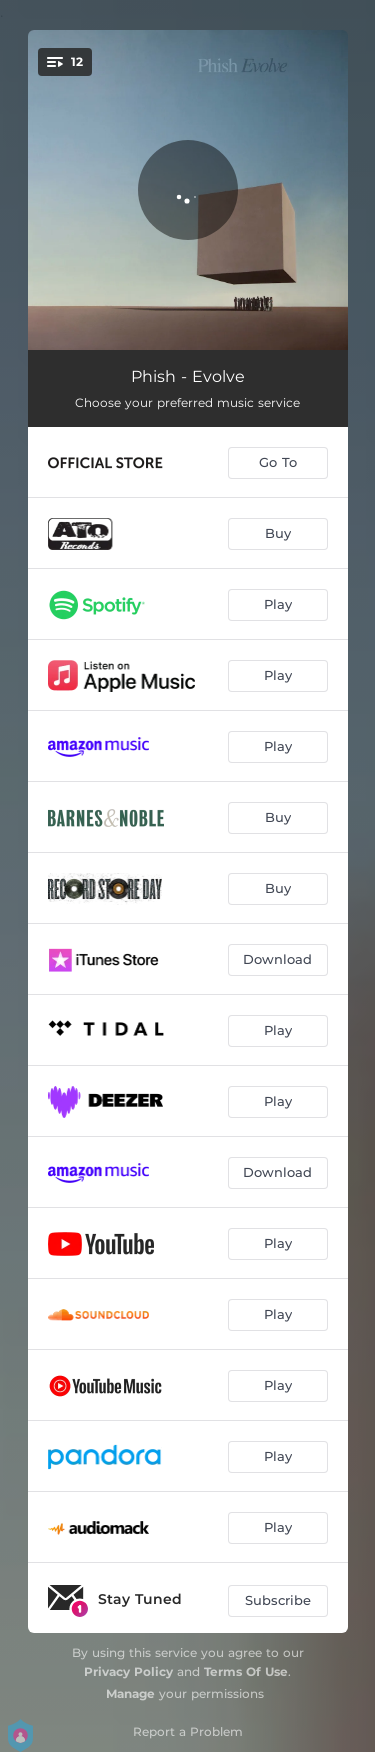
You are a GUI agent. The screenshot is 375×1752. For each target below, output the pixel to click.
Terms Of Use (246, 1671)
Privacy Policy (128, 1671)
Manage (130, 1693)
